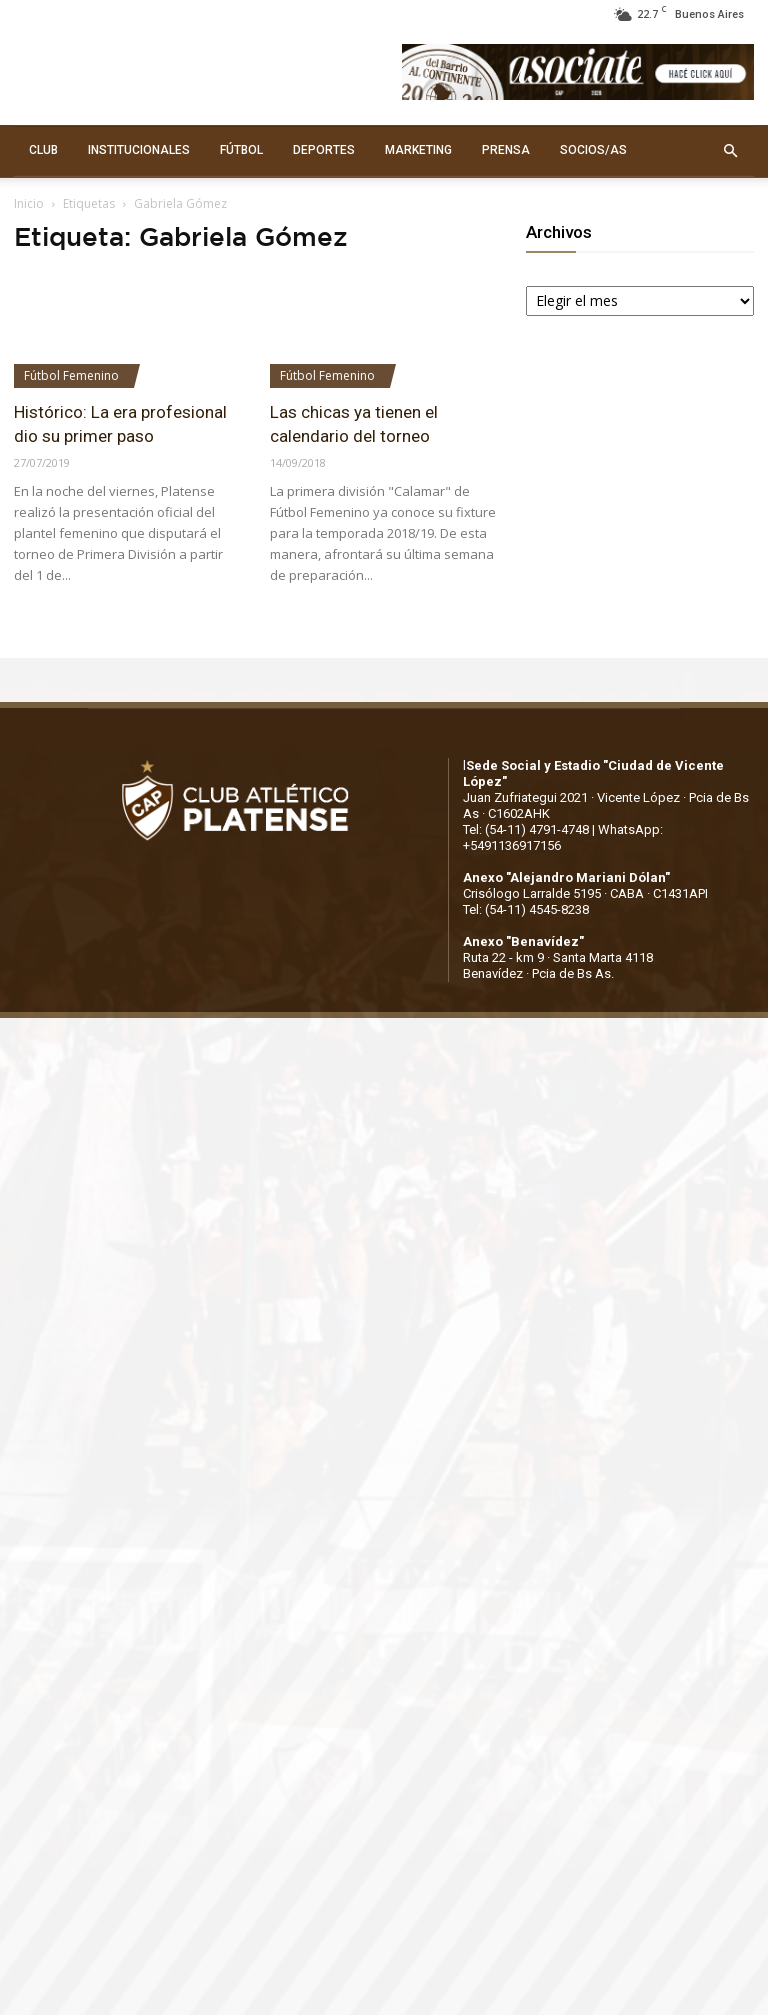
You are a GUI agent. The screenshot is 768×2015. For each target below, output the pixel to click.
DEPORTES (324, 150)
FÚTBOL (241, 150)
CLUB (43, 150)
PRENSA (506, 150)
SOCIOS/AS (593, 150)
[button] (730, 151)
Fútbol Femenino (71, 375)
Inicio (29, 203)
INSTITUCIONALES (139, 150)
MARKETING (418, 150)
